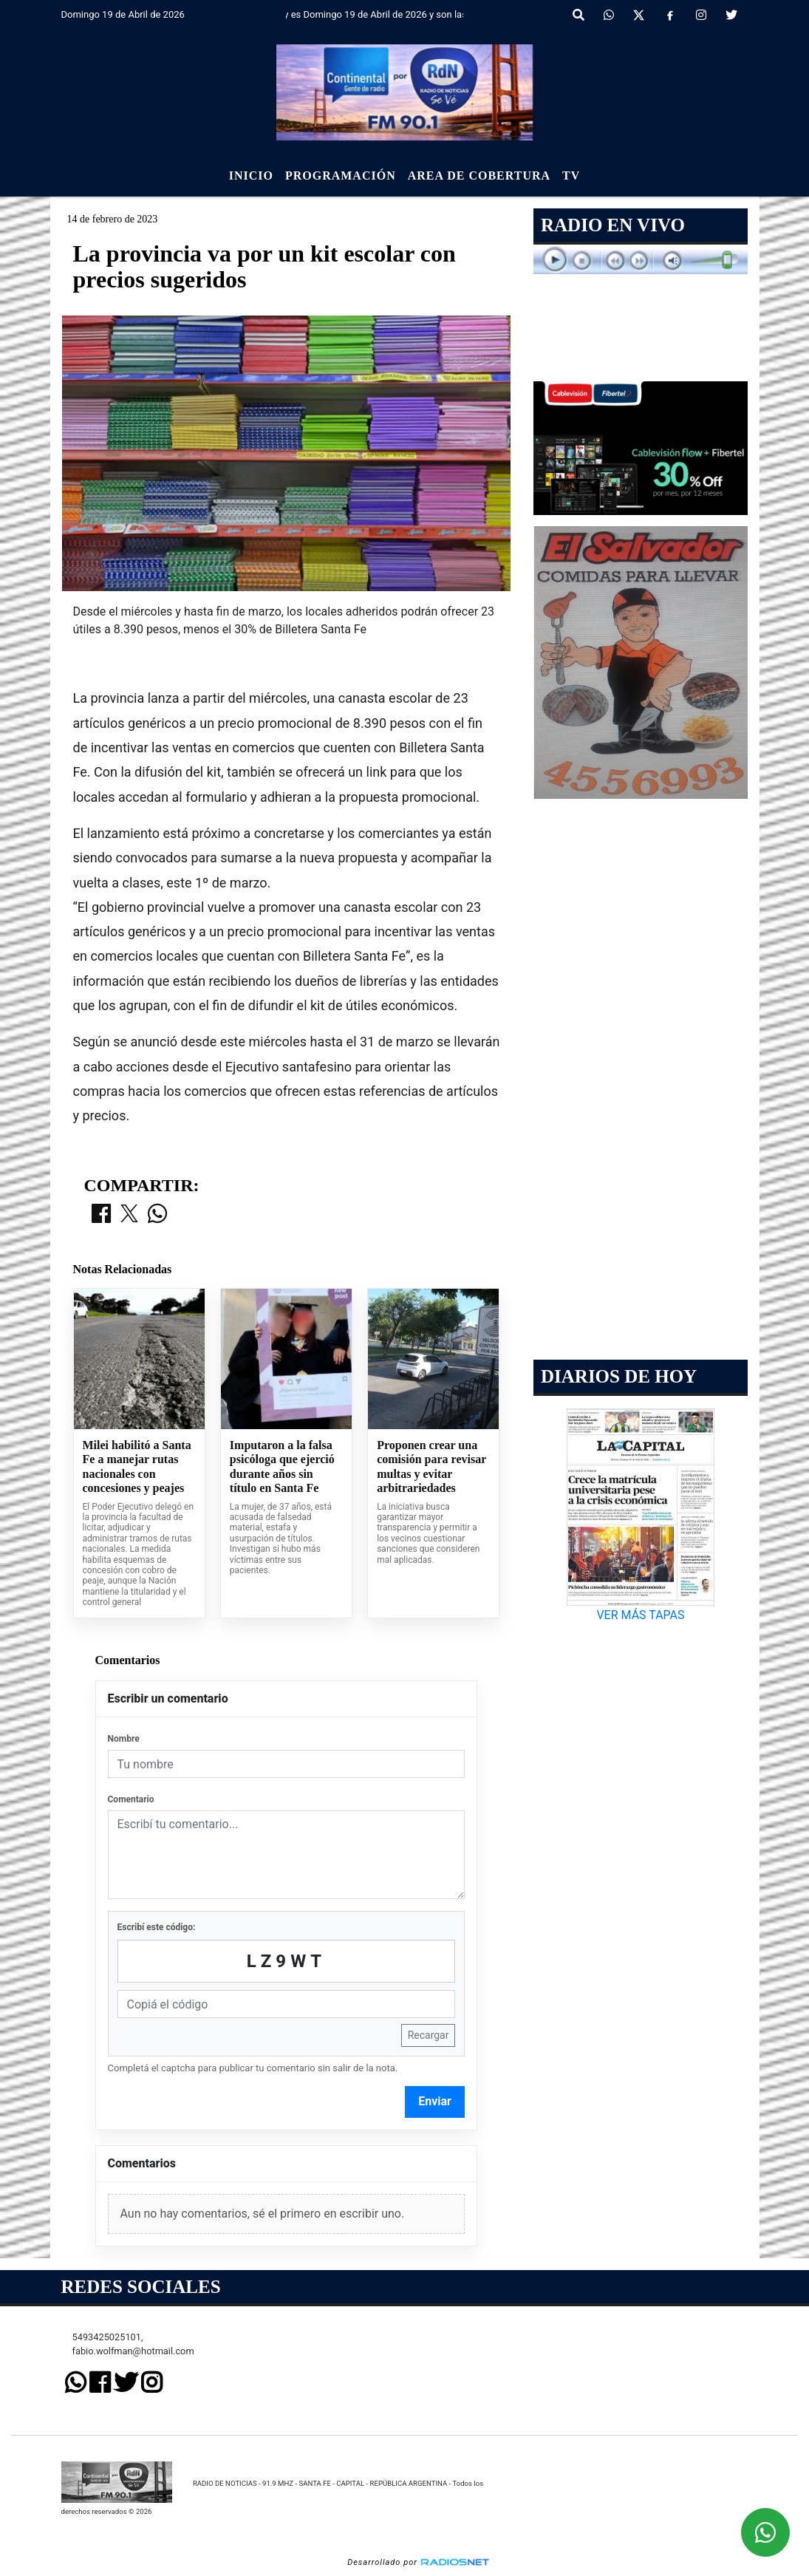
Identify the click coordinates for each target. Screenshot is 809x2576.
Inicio (251, 175)
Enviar (434, 2101)
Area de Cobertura (479, 175)
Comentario (131, 1799)
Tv (571, 175)
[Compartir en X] (129, 1214)
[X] (639, 15)
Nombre (124, 1739)
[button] (578, 15)
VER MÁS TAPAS (641, 1615)
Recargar (428, 2035)
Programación (340, 175)
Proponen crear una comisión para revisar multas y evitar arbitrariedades (431, 1467)
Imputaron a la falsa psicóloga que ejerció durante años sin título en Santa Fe (282, 1467)
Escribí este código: (156, 1927)
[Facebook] (670, 15)
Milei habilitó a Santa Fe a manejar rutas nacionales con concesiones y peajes (137, 1467)
